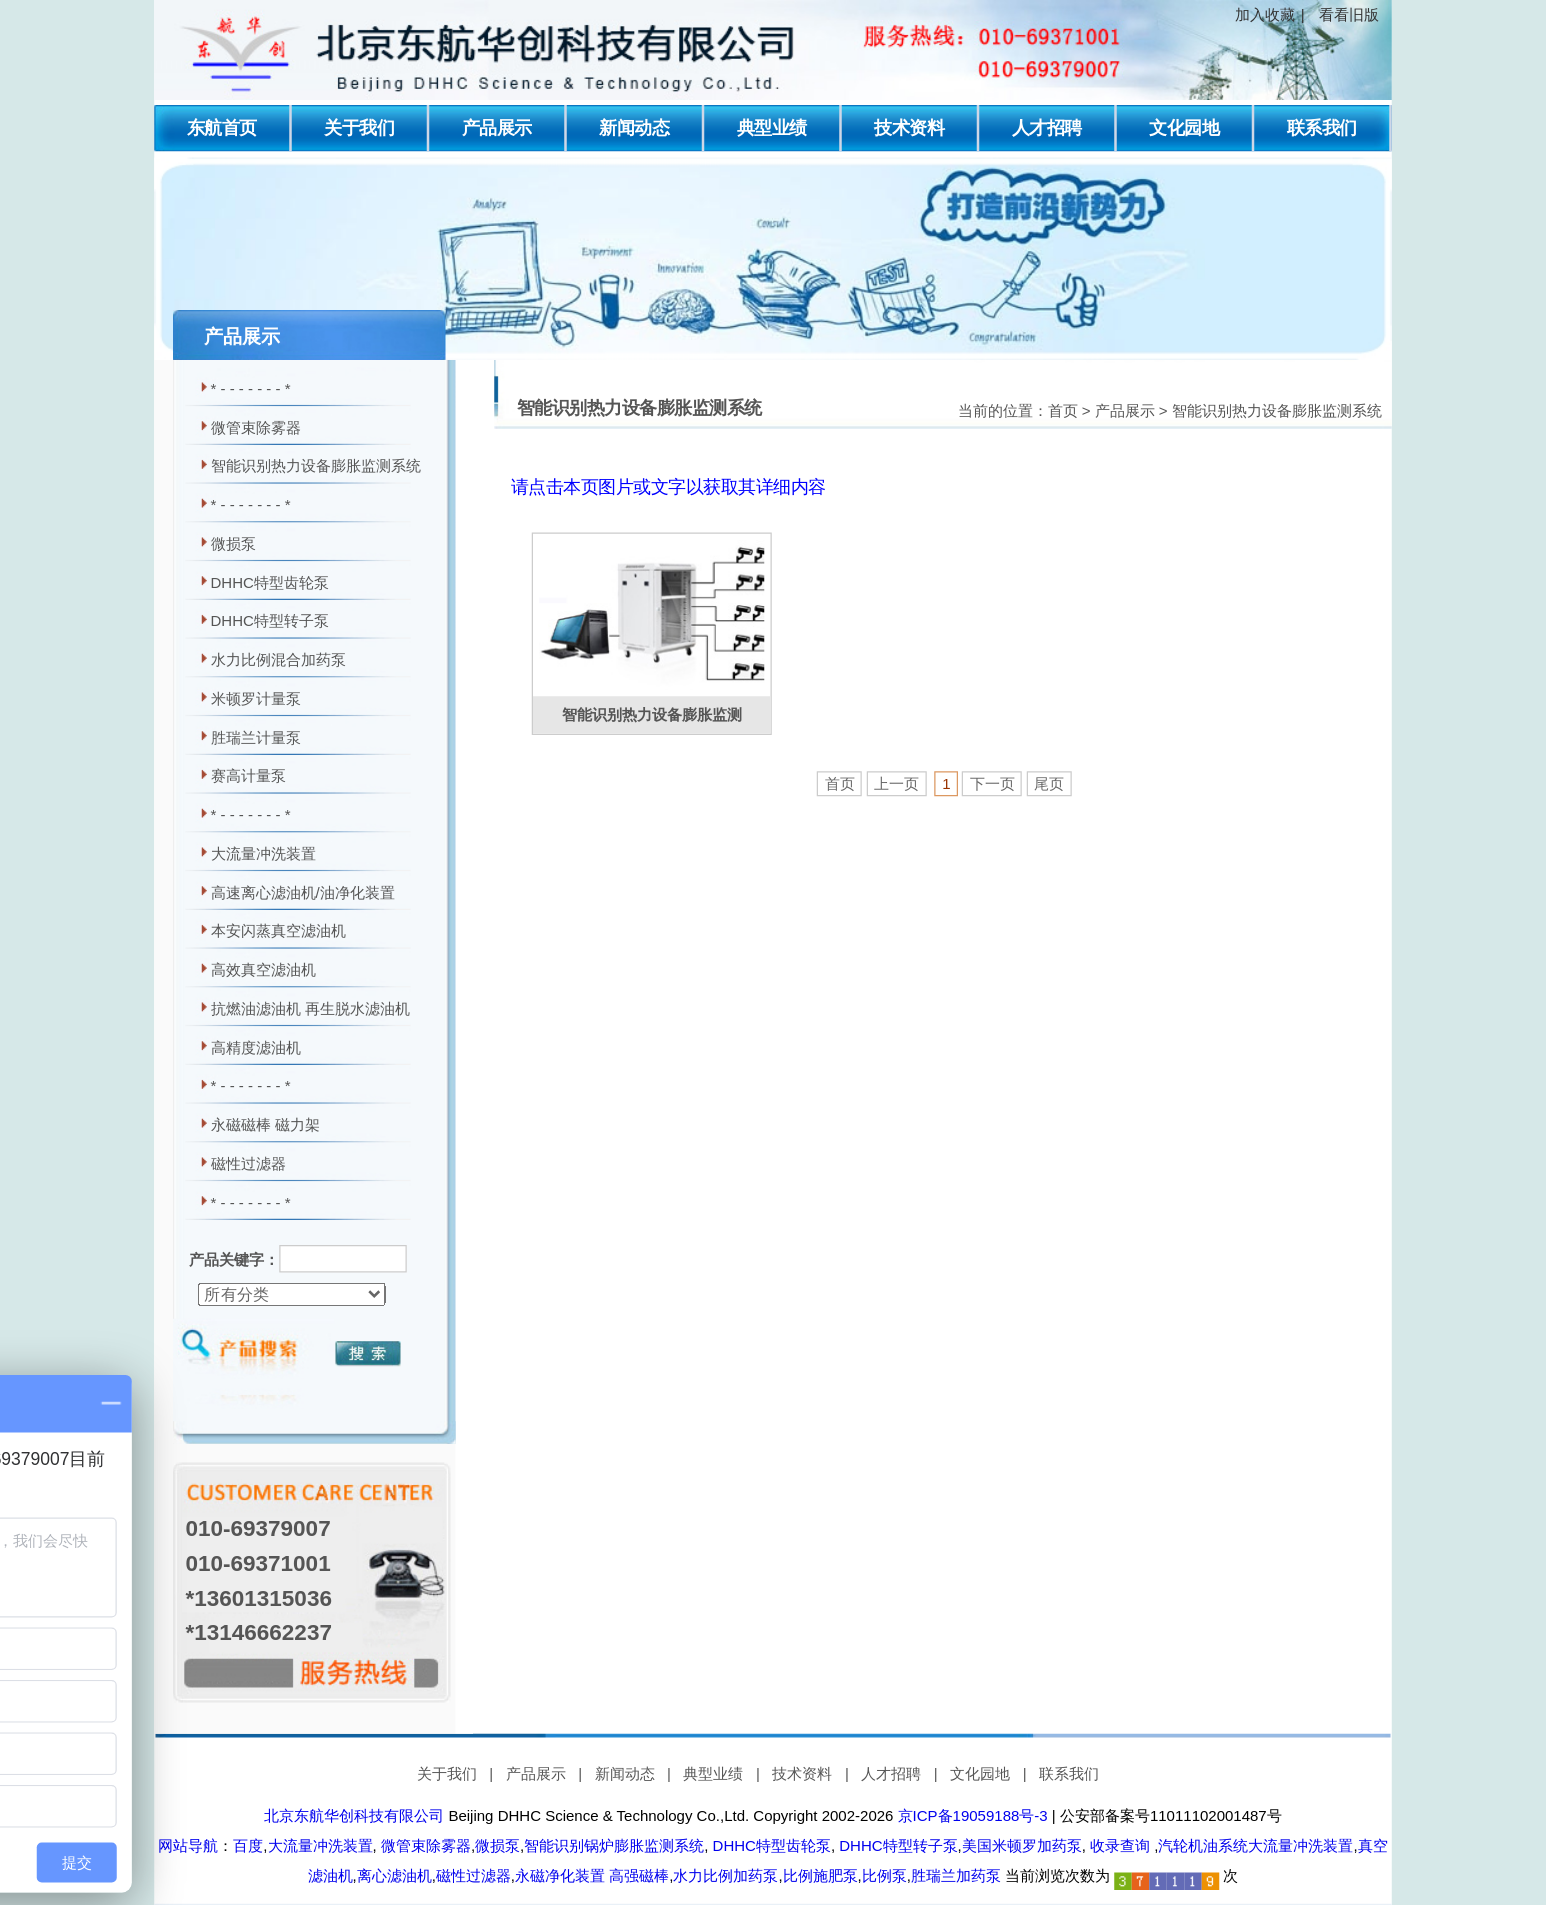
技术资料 (909, 128)
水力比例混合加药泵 (278, 660)
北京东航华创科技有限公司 (354, 1816)
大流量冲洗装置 (263, 854)
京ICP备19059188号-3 (973, 1816)
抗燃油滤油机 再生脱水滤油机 (310, 1009)
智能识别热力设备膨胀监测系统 (316, 466)
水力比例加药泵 (725, 1876)
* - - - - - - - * (251, 389)
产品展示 (497, 128)
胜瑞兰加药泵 (956, 1876)
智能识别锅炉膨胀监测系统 (614, 1846)
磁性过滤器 (248, 1164)
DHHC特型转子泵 (270, 621)
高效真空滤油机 (263, 970)
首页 (1063, 411)
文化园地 (1184, 128)
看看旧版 (1349, 15)
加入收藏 (1265, 15)
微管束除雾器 (256, 427)
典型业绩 (772, 128)
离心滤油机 (394, 1876)
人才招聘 (1047, 128)
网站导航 (188, 1846)
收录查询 (1120, 1846)
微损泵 (233, 544)
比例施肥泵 (820, 1876)
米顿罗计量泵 (256, 699)
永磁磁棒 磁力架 (265, 1125)
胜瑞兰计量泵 (256, 737)
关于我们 (359, 128)
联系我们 (1322, 128)
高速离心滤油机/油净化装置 (303, 892)
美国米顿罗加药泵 (1022, 1846)
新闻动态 (634, 128)
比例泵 (884, 1876)
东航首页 (222, 128)
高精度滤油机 (256, 1047)
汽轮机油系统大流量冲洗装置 (1255, 1846)
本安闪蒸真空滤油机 (278, 931)
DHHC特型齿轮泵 (270, 582)
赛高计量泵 (248, 776)
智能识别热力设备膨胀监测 (652, 715)
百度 (248, 1846)
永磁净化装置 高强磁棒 (592, 1876)
